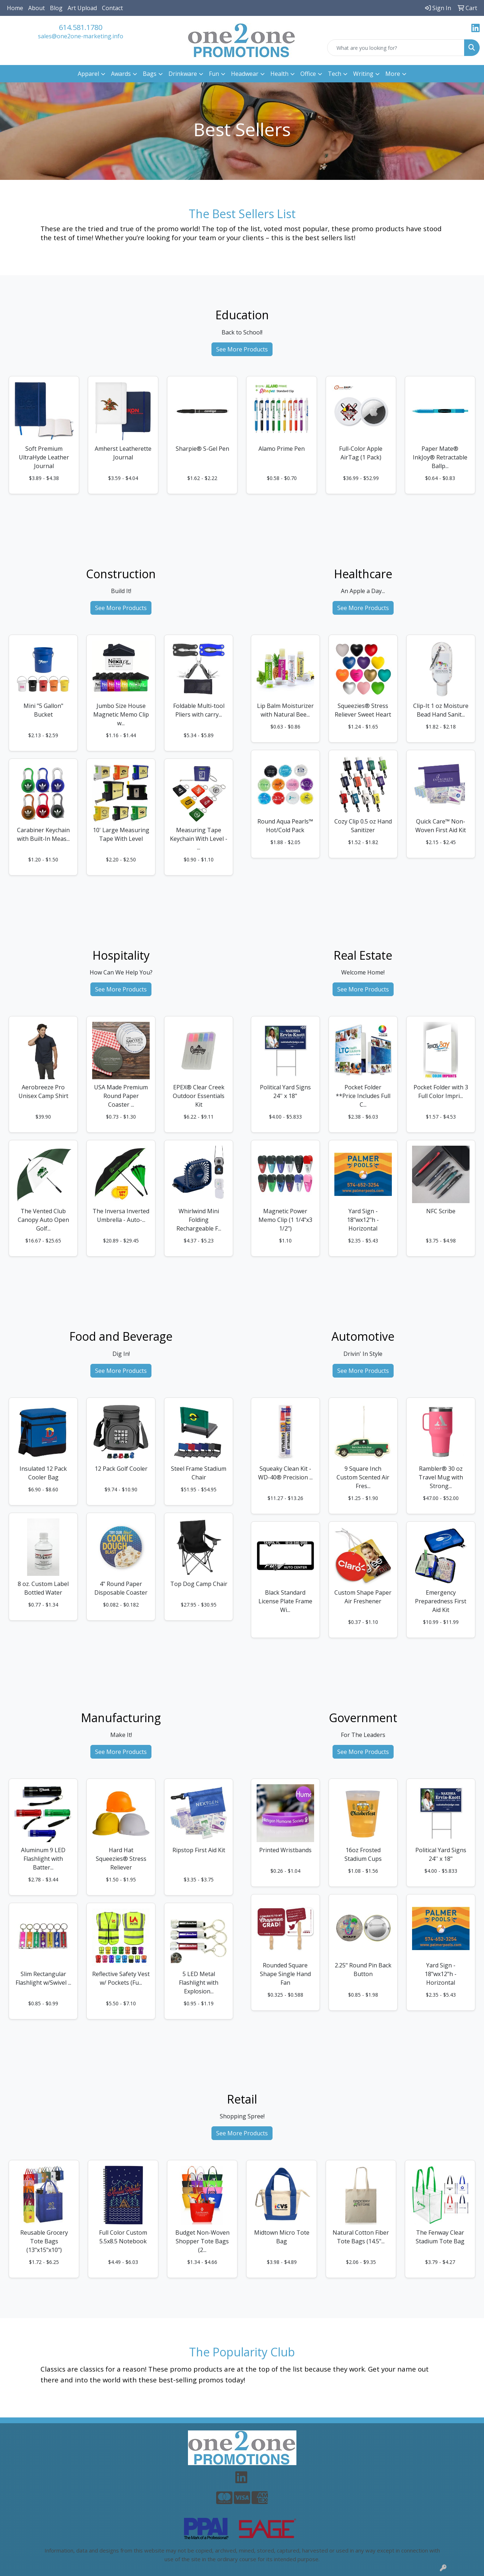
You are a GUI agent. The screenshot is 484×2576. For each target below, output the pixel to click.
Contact (112, 8)
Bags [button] (150, 74)
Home (15, 8)
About (36, 8)
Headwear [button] (244, 74)
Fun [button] (214, 74)
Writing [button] (363, 74)
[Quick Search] (395, 47)
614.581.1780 (80, 27)
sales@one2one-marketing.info (80, 36)
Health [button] (279, 74)
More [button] (392, 74)
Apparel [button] (88, 74)
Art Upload (82, 8)
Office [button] (308, 74)
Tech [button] (334, 74)
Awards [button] (121, 74)
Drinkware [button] (182, 74)
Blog (56, 8)
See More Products (242, 349)
